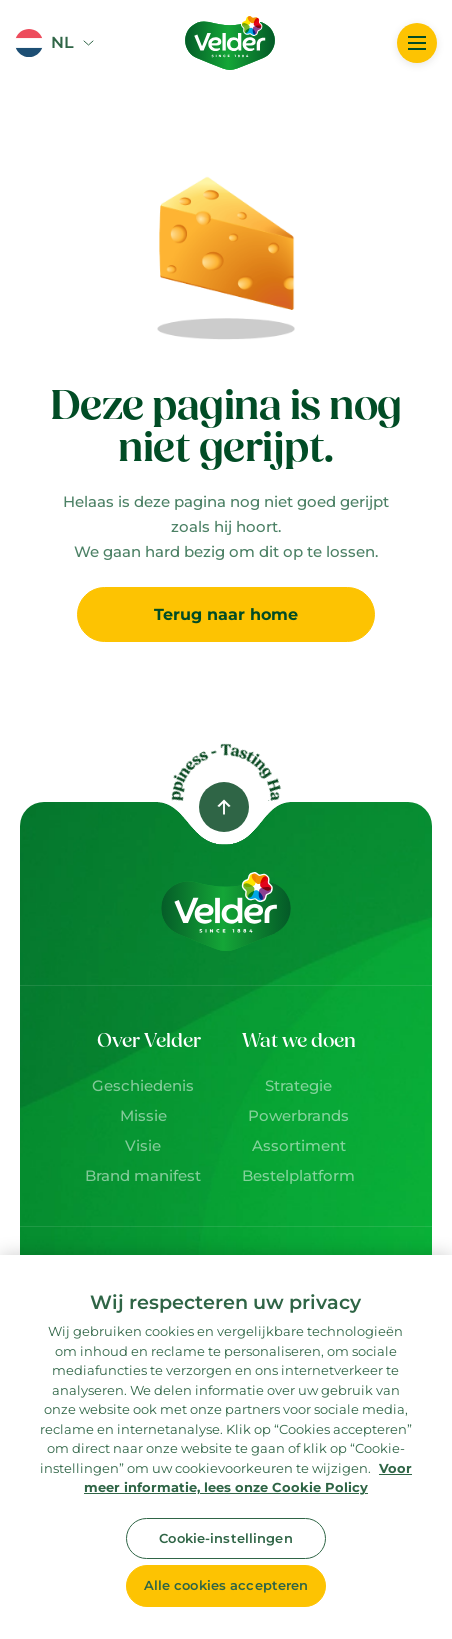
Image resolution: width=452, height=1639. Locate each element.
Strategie (298, 1085)
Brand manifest (143, 1175)
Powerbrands (298, 1115)
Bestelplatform (298, 1175)
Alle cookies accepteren (226, 1585)
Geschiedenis (143, 1085)
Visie (143, 1145)
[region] (226, 1447)
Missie (143, 1115)
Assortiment (299, 1145)
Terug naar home (226, 614)
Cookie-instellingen (225, 1538)
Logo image (212, 9)
